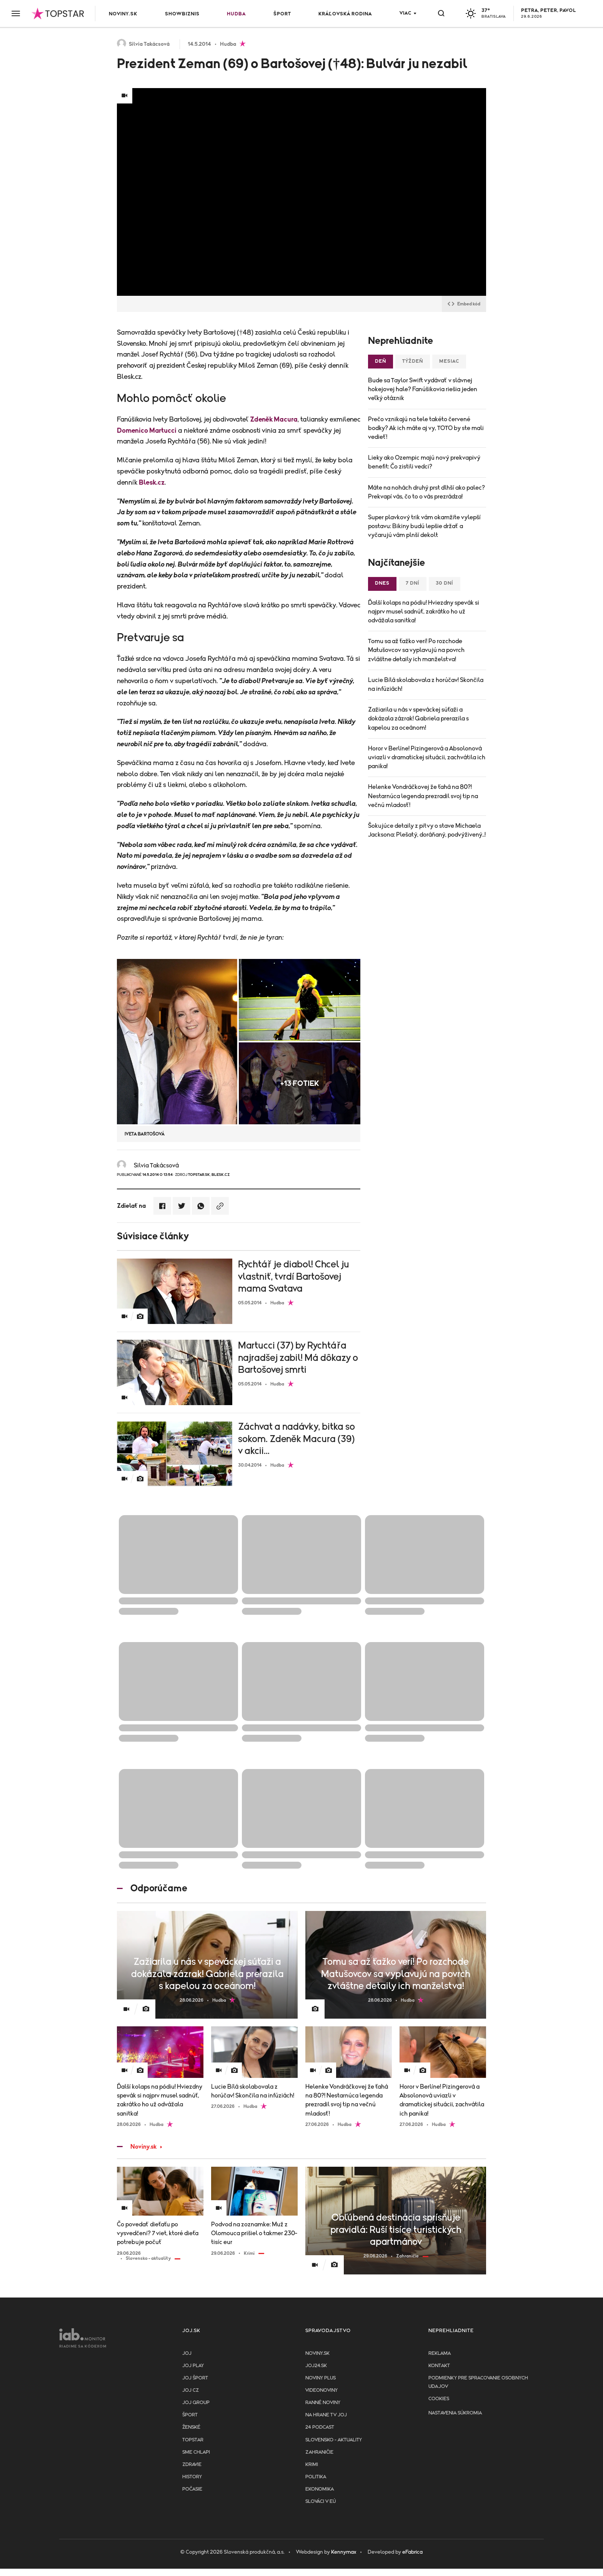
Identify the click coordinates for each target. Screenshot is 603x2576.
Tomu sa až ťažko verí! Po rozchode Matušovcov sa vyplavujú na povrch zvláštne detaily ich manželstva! (416, 650)
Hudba (236, 14)
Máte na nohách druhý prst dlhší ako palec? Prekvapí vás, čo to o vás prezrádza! (426, 492)
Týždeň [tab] (412, 361)
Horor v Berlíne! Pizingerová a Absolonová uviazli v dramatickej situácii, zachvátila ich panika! (426, 757)
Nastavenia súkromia (455, 2413)
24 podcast (319, 2427)
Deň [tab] (380, 361)
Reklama (439, 2353)
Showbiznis (182, 14)
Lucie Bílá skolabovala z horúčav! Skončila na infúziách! (425, 684)
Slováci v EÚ (320, 2501)
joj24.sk (316, 2365)
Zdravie (192, 2464)
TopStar (192, 2440)
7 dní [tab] (413, 583)
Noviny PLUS (320, 2378)
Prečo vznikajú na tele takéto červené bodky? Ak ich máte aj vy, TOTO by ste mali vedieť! (426, 428)
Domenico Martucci (147, 430)
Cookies (438, 2398)
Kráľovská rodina (345, 14)
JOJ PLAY (193, 2365)
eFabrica (412, 2552)
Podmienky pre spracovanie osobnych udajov (478, 2382)
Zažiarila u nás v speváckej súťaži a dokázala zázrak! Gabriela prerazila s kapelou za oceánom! (418, 718)
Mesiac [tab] (449, 361)
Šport (282, 14)
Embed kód (464, 304)
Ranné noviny (322, 2402)
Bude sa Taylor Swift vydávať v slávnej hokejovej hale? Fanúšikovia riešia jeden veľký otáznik (422, 389)
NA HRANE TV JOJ (326, 2415)
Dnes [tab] (382, 583)
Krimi (311, 2464)
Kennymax (343, 2552)
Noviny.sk (123, 14)
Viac (405, 13)
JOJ (187, 2353)
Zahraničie (319, 2452)
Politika (315, 2476)
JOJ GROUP (196, 2402)
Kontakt (439, 2365)
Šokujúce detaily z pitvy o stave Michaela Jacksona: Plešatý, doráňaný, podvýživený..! (427, 830)
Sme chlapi (196, 2452)
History (192, 2476)
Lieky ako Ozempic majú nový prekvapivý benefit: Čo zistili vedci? (424, 462)
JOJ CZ (190, 2390)
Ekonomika (319, 2489)
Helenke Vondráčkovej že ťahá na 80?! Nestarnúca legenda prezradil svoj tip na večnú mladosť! (423, 796)
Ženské (191, 2427)
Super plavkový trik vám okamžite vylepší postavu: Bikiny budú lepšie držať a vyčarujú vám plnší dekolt (424, 526)
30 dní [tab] (444, 583)
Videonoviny (321, 2390)
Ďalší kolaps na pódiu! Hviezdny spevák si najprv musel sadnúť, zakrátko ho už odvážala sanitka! (423, 612)
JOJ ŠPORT (195, 2378)
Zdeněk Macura (274, 419)
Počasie (192, 2489)
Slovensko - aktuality (333, 2440)
